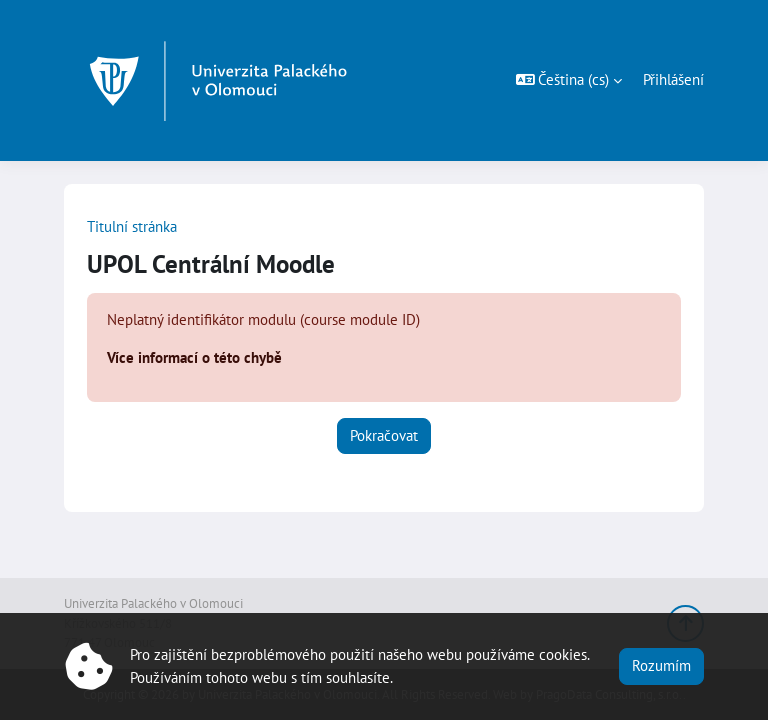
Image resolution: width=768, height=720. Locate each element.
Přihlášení (673, 79)
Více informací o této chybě (194, 357)
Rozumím (661, 665)
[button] (569, 80)
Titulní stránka (132, 226)
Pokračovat (384, 435)
